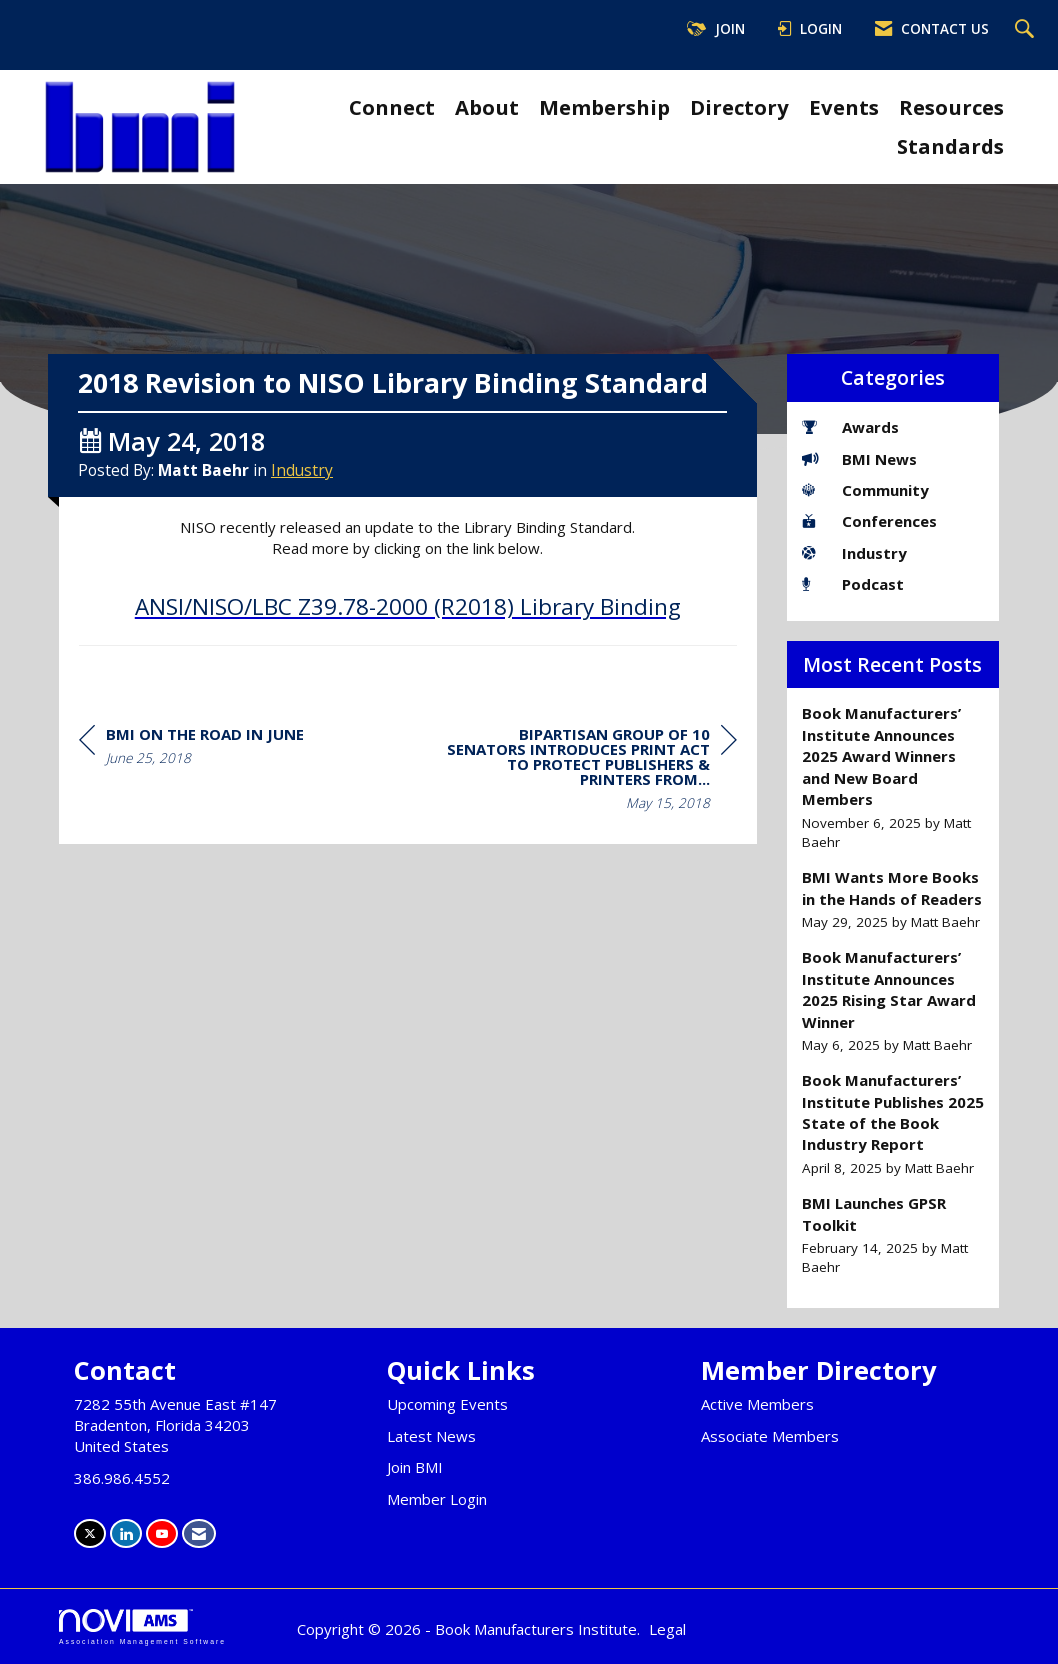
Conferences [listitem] (869, 521)
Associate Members (770, 1436)
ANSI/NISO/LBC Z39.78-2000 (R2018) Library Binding (408, 639)
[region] (587, 804)
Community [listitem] (865, 490)
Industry (302, 503)
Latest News (431, 1436)
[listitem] (893, 777)
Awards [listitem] (850, 427)
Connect (392, 107)
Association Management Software (142, 1627)
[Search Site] (1027, 30)
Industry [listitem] (854, 553)
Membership (604, 107)
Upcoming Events (447, 1404)
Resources (951, 107)
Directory (739, 107)
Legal (667, 1629)
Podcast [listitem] (853, 584)
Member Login (437, 1499)
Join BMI (415, 1467)
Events (844, 107)
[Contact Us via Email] (199, 1533)
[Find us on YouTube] (162, 1533)
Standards (950, 146)
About (487, 107)
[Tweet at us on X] (90, 1533)
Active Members (757, 1404)
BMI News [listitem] (859, 459)
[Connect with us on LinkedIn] (126, 1533)
